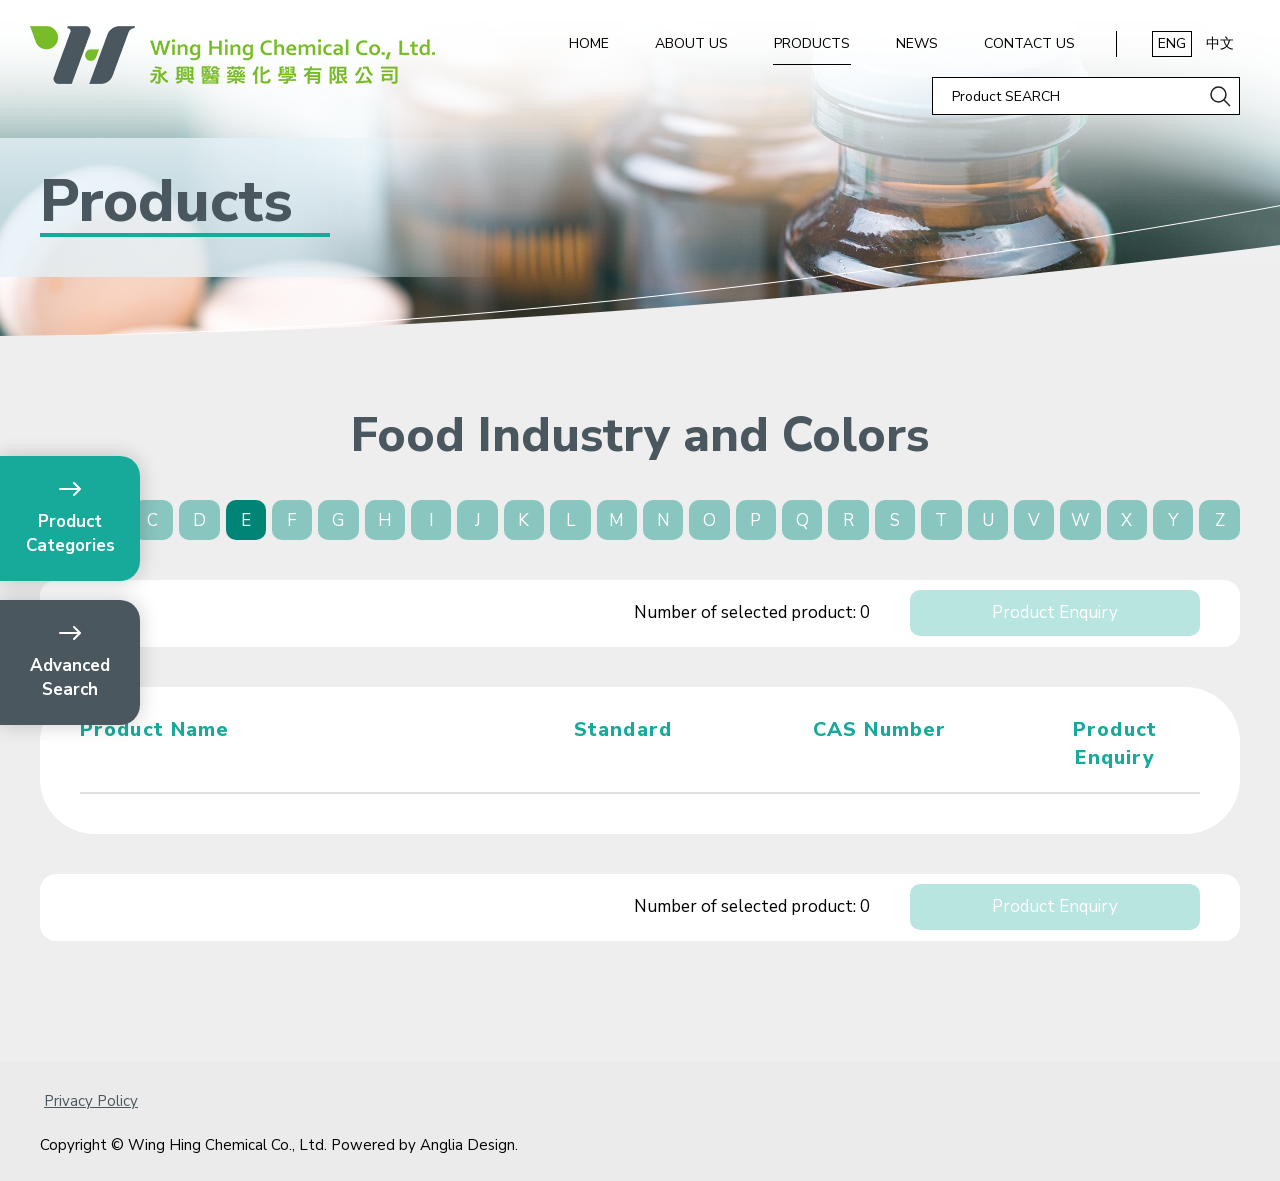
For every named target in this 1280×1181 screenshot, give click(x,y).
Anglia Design (467, 1145)
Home (589, 43)
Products (812, 43)
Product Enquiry (1055, 612)
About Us (691, 43)
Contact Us (1029, 43)
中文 (1220, 43)
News (917, 43)
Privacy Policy (91, 1101)
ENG (1172, 43)
